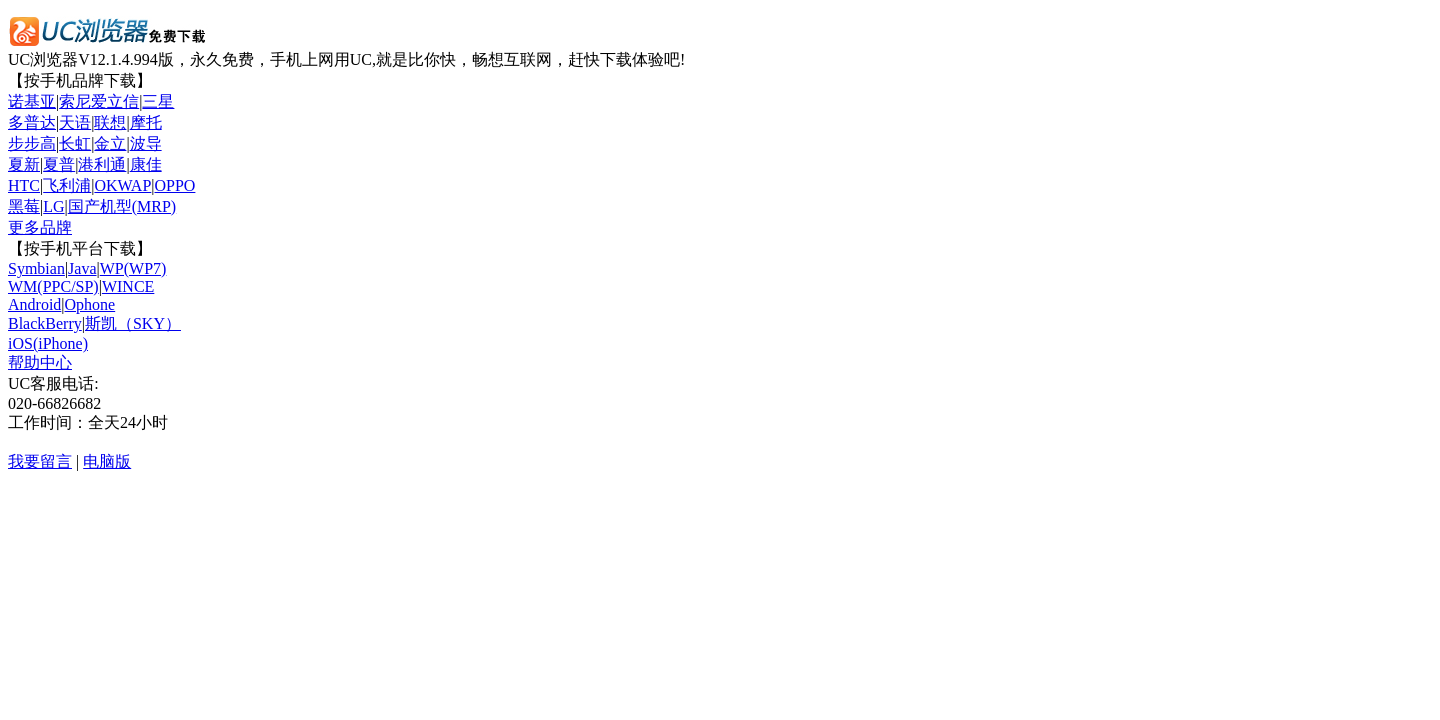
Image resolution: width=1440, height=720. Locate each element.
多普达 (32, 122)
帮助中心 (40, 362)
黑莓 (24, 206)
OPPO (175, 185)
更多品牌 (40, 227)
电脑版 (107, 461)
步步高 (32, 143)
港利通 (102, 164)
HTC (24, 185)
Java (82, 268)
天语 (75, 122)
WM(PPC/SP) (53, 286)
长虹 (75, 143)
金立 (110, 143)
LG (53, 206)
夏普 (59, 164)
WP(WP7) (133, 268)
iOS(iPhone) (48, 343)
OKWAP (122, 185)
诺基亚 (32, 101)
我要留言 (40, 461)
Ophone (90, 304)
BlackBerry (45, 323)
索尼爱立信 (99, 101)
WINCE (128, 286)
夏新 (24, 164)
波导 (146, 143)
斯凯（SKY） (133, 323)
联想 (110, 122)
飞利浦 (67, 185)
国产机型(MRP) (122, 206)
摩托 (146, 122)
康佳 (146, 164)
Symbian (36, 268)
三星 (158, 101)
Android (34, 304)
